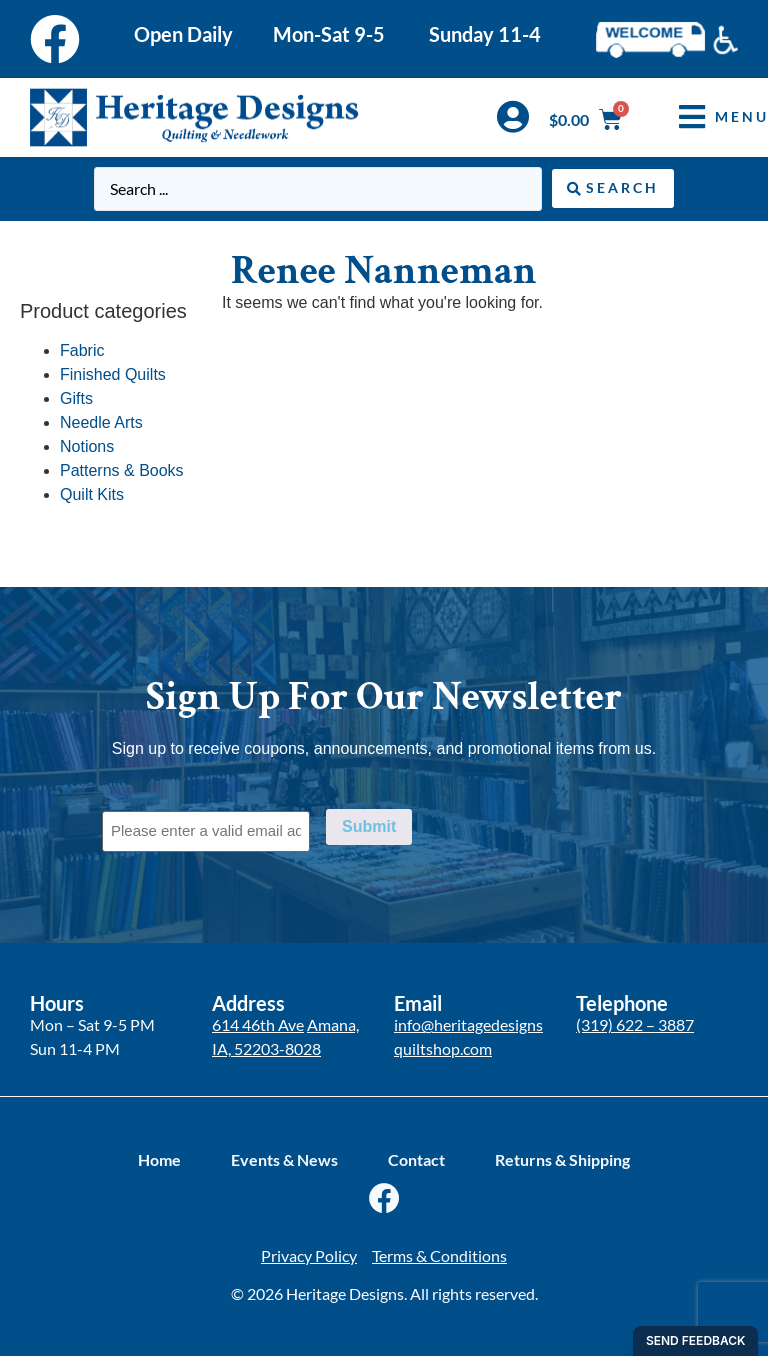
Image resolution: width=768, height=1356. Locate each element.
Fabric (82, 350)
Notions (87, 446)
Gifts (76, 398)
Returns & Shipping (562, 1159)
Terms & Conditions (439, 1255)
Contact (416, 1159)
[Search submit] (613, 188)
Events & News (284, 1159)
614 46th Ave (258, 1024)
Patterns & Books (122, 470)
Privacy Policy (309, 1255)
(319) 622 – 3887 (635, 1024)
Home (159, 1159)
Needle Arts (101, 422)
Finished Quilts (113, 374)
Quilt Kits (92, 494)
